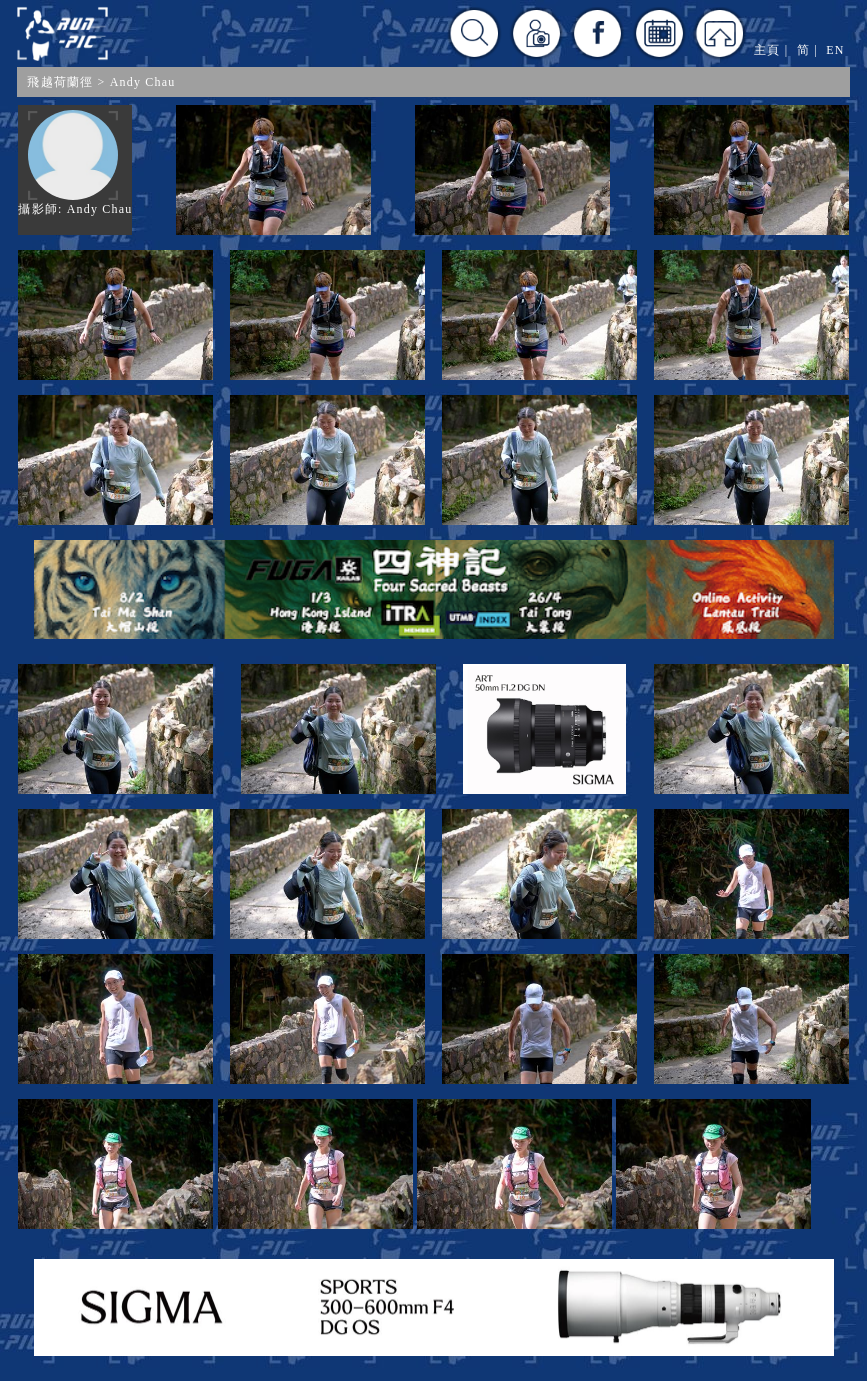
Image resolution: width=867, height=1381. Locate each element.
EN (835, 50)
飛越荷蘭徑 (60, 82)
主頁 (767, 50)
